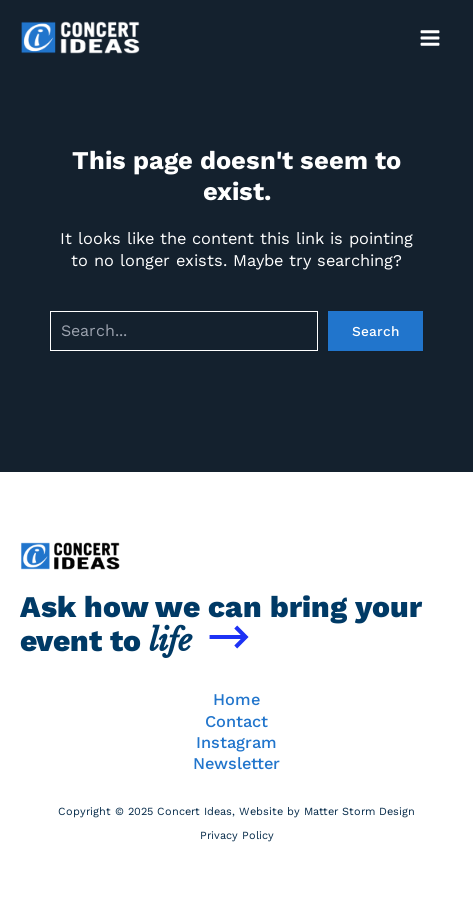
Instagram (236, 742)
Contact (236, 721)
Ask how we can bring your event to (221, 623)
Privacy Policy (237, 835)
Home (236, 699)
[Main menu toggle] (429, 37)
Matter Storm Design (359, 811)
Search (375, 331)
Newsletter (236, 763)
